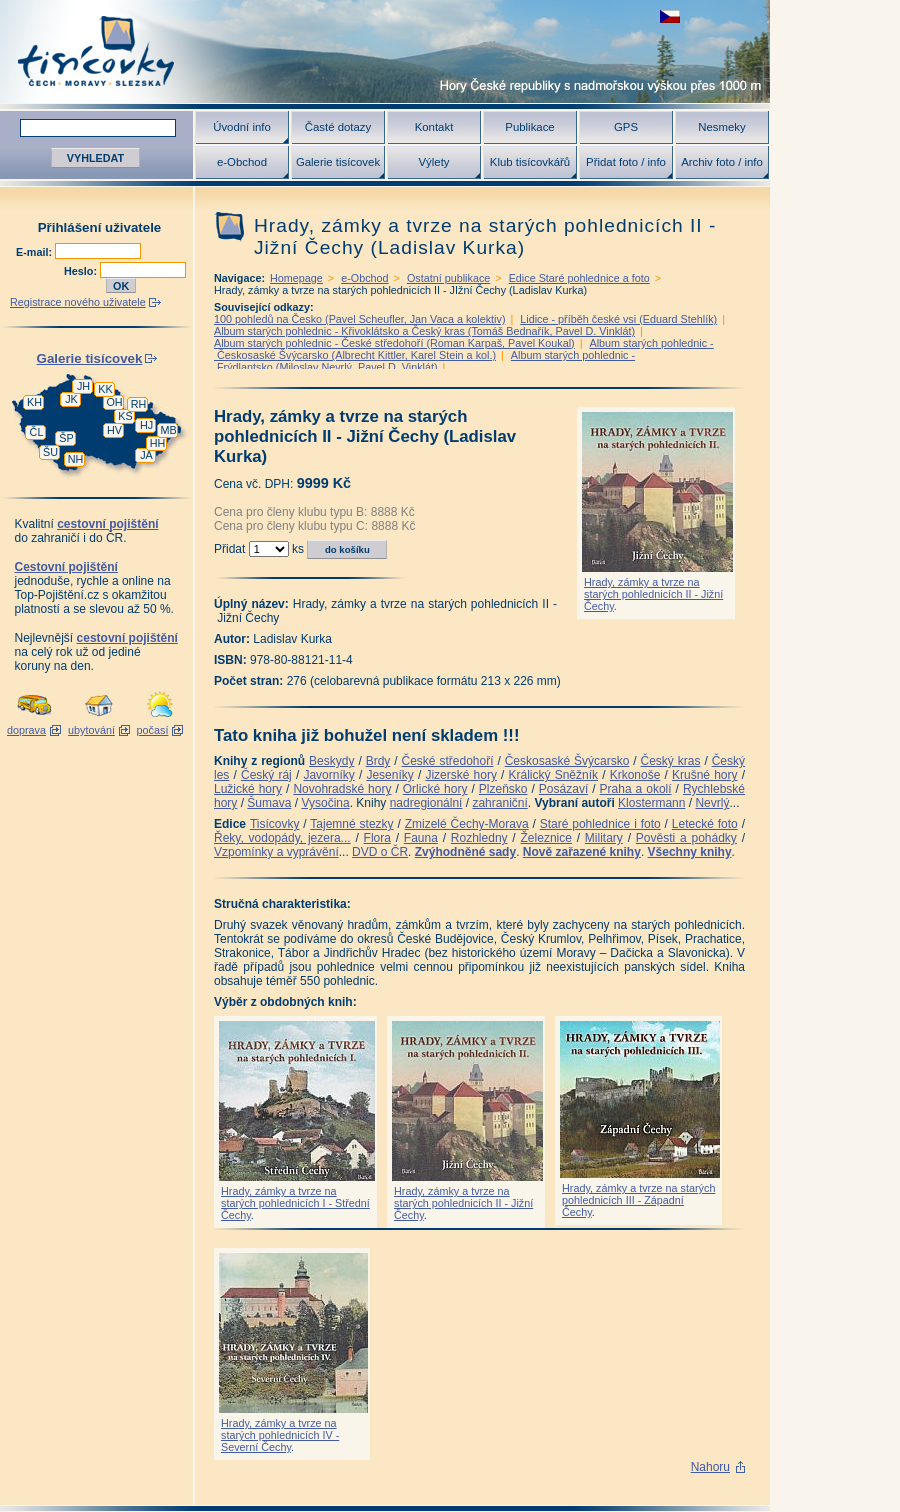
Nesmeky (721, 127)
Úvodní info (242, 127)
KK (105, 389)
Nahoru (710, 1467)
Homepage (296, 278)
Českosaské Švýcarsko (567, 761)
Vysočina (325, 803)
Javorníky (328, 775)
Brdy (378, 761)
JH (83, 386)
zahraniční (499, 803)
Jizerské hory (461, 775)
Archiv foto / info (722, 162)
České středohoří (448, 761)
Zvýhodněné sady (465, 852)
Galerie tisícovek (338, 162)
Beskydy (331, 761)
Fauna (421, 838)
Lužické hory (248, 789)
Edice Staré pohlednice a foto (579, 278)
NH (76, 459)
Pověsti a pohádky (686, 838)
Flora (377, 838)
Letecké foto (705, 824)
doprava (26, 730)
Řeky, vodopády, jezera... (282, 838)
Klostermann (651, 803)
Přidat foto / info (626, 162)
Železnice (546, 838)
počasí (153, 730)
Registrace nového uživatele (78, 302)
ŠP (66, 438)
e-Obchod (242, 162)
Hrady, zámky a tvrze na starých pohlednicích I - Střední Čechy (295, 1203)
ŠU (50, 452)
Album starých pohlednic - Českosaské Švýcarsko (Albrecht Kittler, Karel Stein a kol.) (464, 349)
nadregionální (426, 803)
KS (125, 416)
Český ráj (266, 775)
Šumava (269, 803)
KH (34, 402)
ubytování (91, 730)
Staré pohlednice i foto (600, 824)
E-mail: (35, 252)
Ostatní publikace (448, 278)
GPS (626, 127)
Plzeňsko (503, 789)
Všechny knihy (690, 852)
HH (158, 443)
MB (168, 430)
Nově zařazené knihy (582, 852)
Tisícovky (275, 824)
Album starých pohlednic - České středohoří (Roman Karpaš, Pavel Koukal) (394, 343)
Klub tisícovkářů (530, 162)
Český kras (671, 761)
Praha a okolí (636, 789)
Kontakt (434, 127)
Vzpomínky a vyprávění (276, 852)
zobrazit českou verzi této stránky (670, 16)
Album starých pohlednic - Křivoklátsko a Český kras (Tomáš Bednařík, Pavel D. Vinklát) (424, 331)
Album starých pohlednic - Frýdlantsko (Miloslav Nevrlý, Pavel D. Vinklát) (424, 361)
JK (71, 399)
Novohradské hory (342, 789)
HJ (146, 425)
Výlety (433, 162)
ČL (37, 432)
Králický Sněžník (554, 775)
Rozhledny (479, 838)
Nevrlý (712, 803)
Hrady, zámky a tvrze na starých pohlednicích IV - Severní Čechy (280, 1435)
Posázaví (563, 789)
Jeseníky (389, 775)
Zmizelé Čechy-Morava (467, 824)
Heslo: (82, 271)
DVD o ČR (380, 852)
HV (114, 430)
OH (114, 402)
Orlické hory (435, 789)
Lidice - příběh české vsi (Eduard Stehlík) (618, 319)
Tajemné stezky (351, 824)
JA (146, 455)
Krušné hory (705, 775)
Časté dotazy (338, 127)
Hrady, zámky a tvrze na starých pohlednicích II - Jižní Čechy (653, 594)
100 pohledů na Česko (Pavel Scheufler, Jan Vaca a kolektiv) (360, 319)
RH (139, 404)
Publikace (529, 127)
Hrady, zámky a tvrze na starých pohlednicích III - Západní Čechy (638, 1200)
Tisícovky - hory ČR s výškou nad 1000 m (385, 51)
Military (604, 838)
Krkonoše (635, 775)
